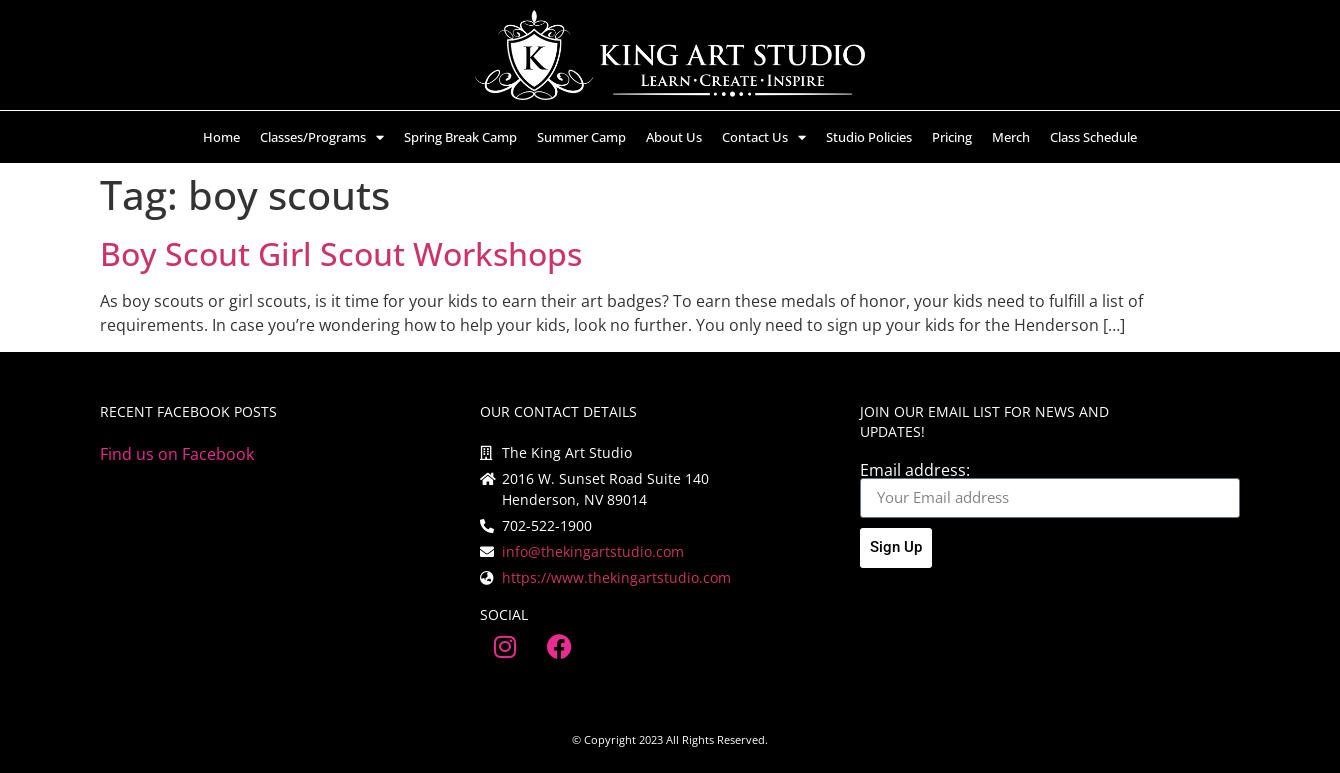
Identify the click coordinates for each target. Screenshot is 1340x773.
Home (221, 137)
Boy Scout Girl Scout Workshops (341, 253)
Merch (1011, 137)
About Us (674, 137)
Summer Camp (581, 137)
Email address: (915, 470)
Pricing (952, 137)
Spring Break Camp (460, 137)
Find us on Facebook (177, 454)
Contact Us (764, 137)
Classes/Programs (322, 137)
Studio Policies (869, 137)
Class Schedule (1093, 137)
